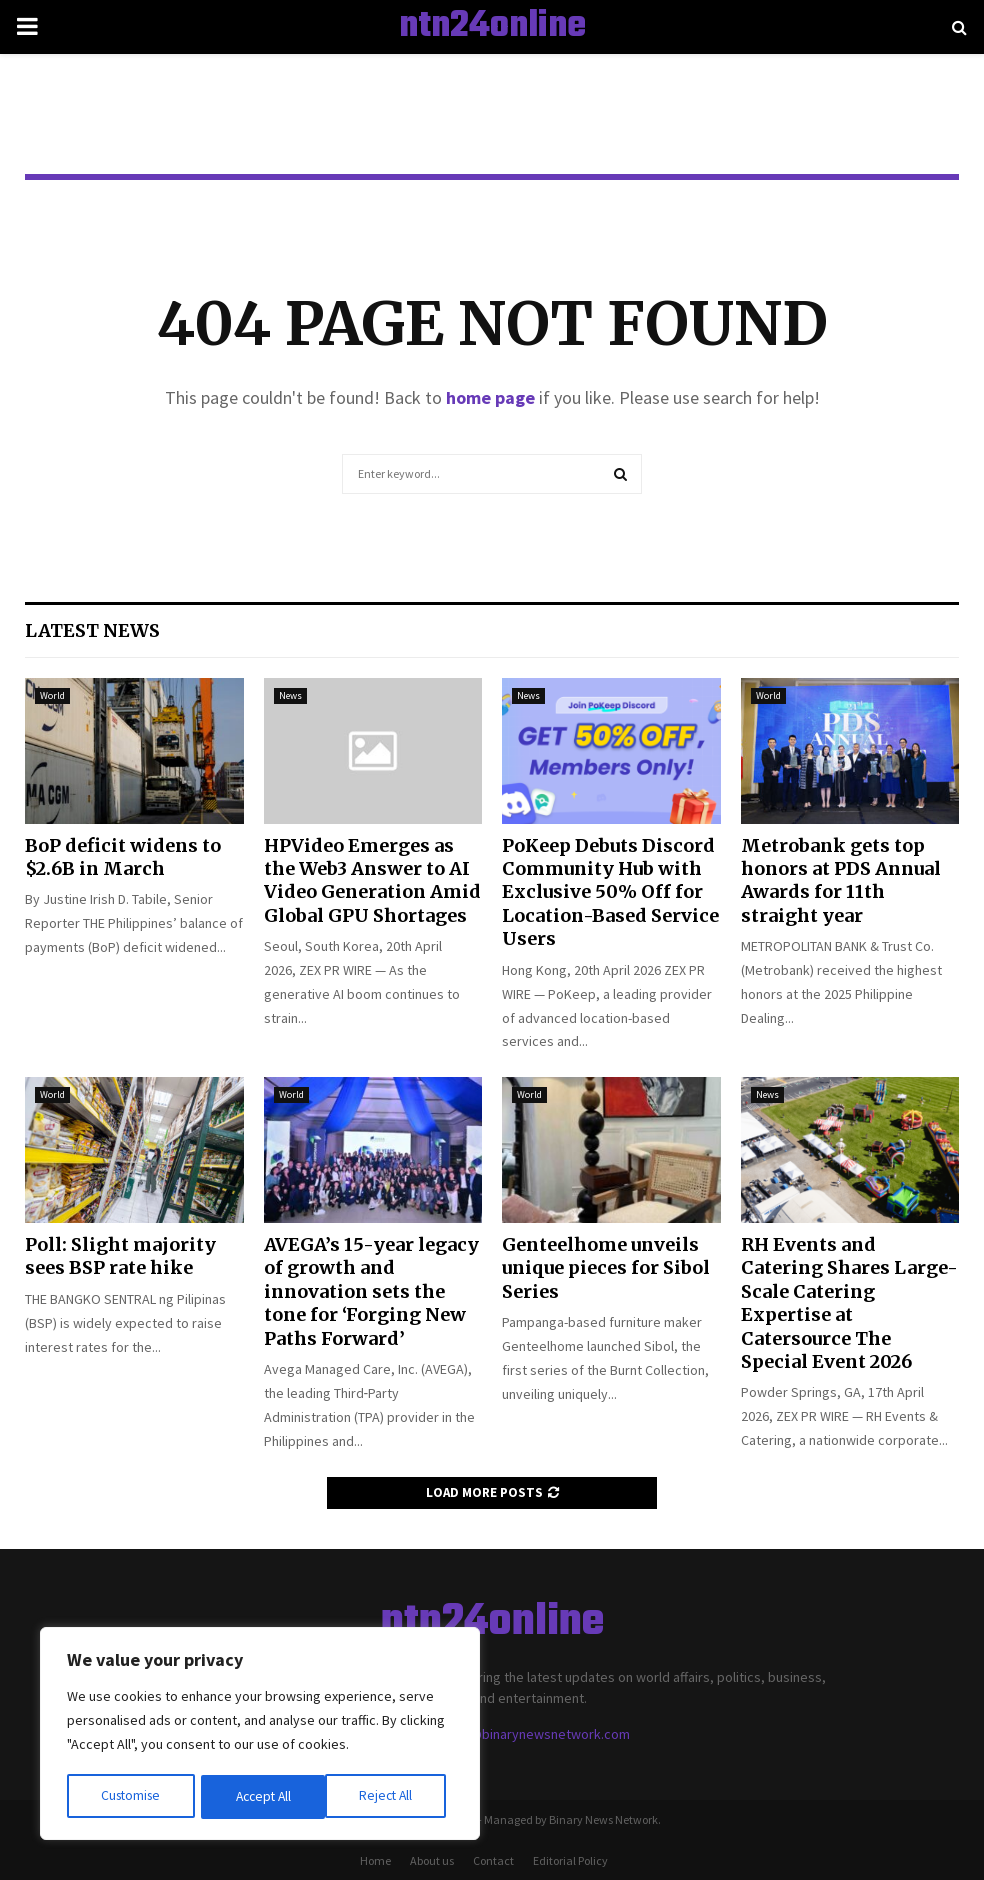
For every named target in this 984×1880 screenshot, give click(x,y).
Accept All (391, 1797)
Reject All (262, 1797)
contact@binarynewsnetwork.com (527, 1734)
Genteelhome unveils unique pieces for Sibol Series (606, 1268)
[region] (260, 1735)
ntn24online (492, 27)
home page (490, 397)
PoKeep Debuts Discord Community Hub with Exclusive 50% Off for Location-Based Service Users (610, 892)
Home (375, 1860)
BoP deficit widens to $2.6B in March (123, 857)
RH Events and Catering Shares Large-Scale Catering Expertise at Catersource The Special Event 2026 (849, 1303)
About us (432, 1860)
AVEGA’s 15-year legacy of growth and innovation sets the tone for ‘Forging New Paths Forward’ (371, 1291)
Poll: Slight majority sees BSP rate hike (120, 1256)
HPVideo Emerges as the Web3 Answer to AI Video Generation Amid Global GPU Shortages (372, 880)
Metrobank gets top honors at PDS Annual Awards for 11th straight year (841, 880)
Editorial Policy (570, 1860)
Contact (493, 1860)
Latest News (92, 630)
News (290, 695)
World (52, 695)
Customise (131, 1797)
